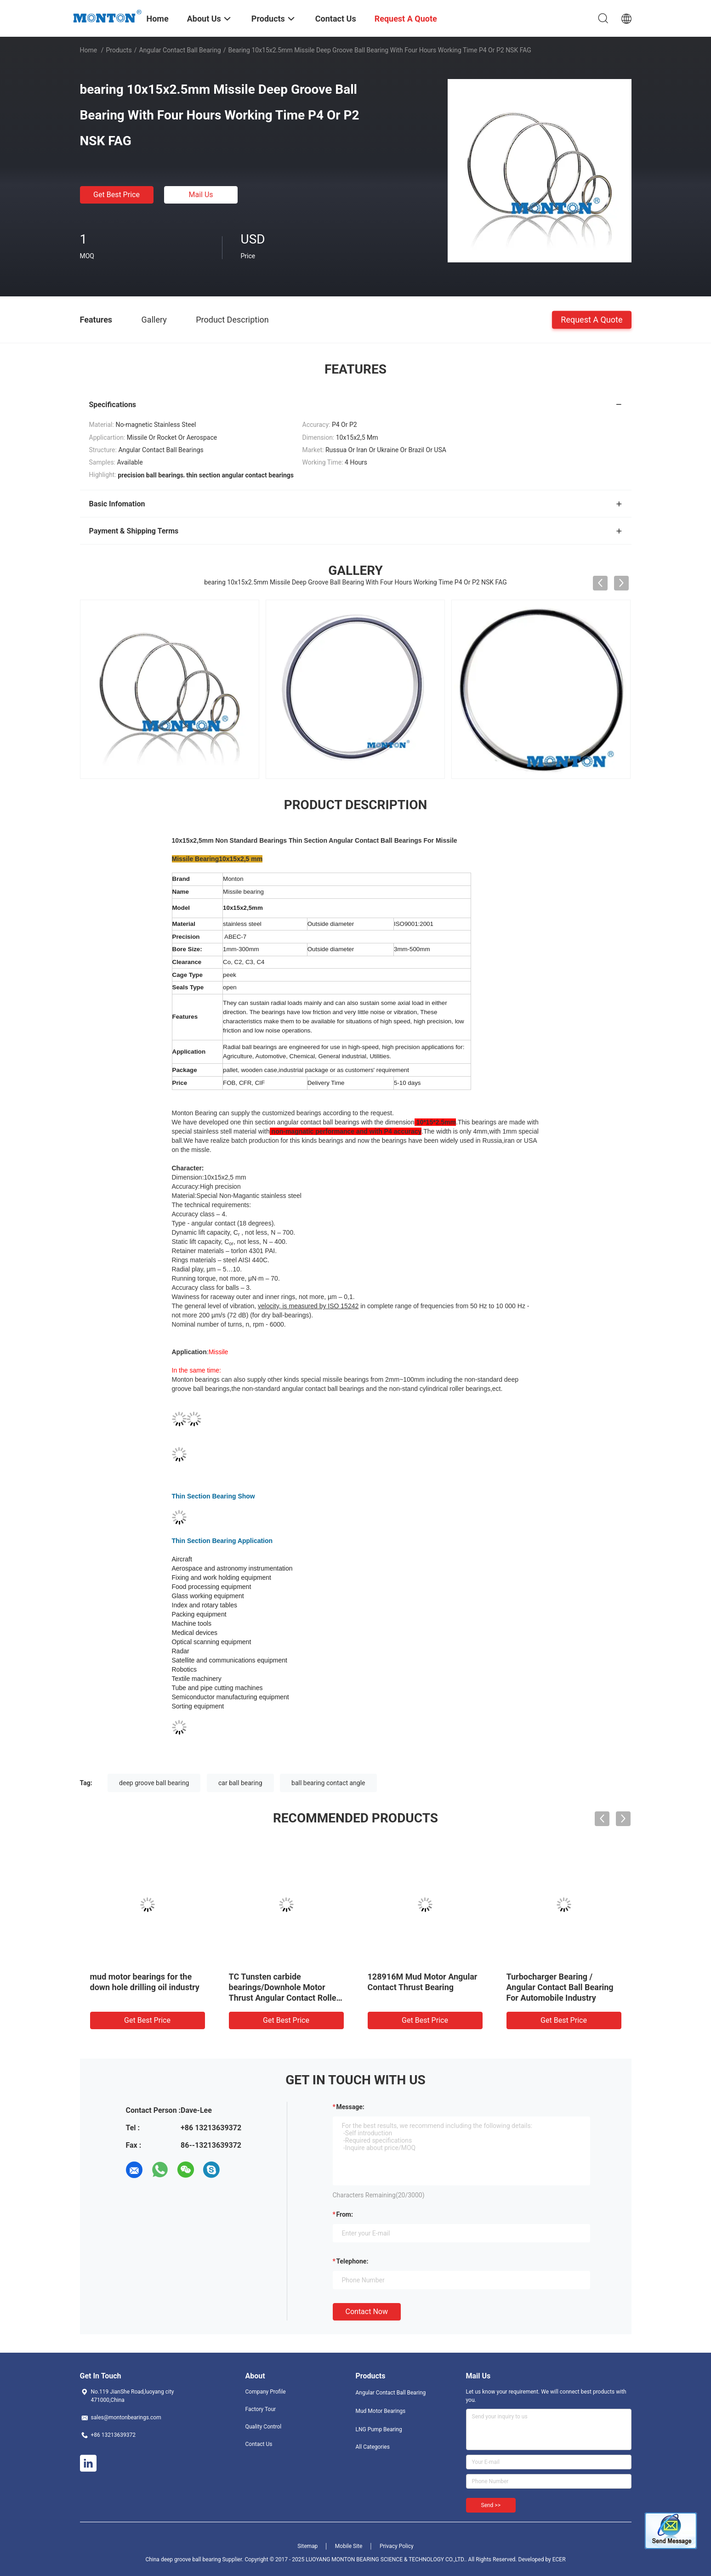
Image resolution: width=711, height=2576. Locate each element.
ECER (559, 2559)
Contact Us (259, 2444)
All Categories (373, 2447)
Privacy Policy (397, 2546)
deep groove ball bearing (154, 1783)
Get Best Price (116, 194)
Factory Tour (260, 2409)
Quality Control (263, 2426)
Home (88, 50)
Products (118, 50)
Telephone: (352, 2261)
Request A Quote (591, 319)
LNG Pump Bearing (379, 2429)
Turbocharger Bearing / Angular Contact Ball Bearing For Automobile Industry (560, 1987)
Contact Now (367, 2311)
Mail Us (200, 194)
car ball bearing (240, 1783)
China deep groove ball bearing (183, 2559)
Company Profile (265, 2392)
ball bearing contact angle (328, 1783)
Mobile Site (349, 2546)
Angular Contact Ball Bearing (180, 50)
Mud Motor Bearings (381, 2411)
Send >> (491, 2505)
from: (344, 2214)
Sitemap (307, 2546)
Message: (350, 2107)
